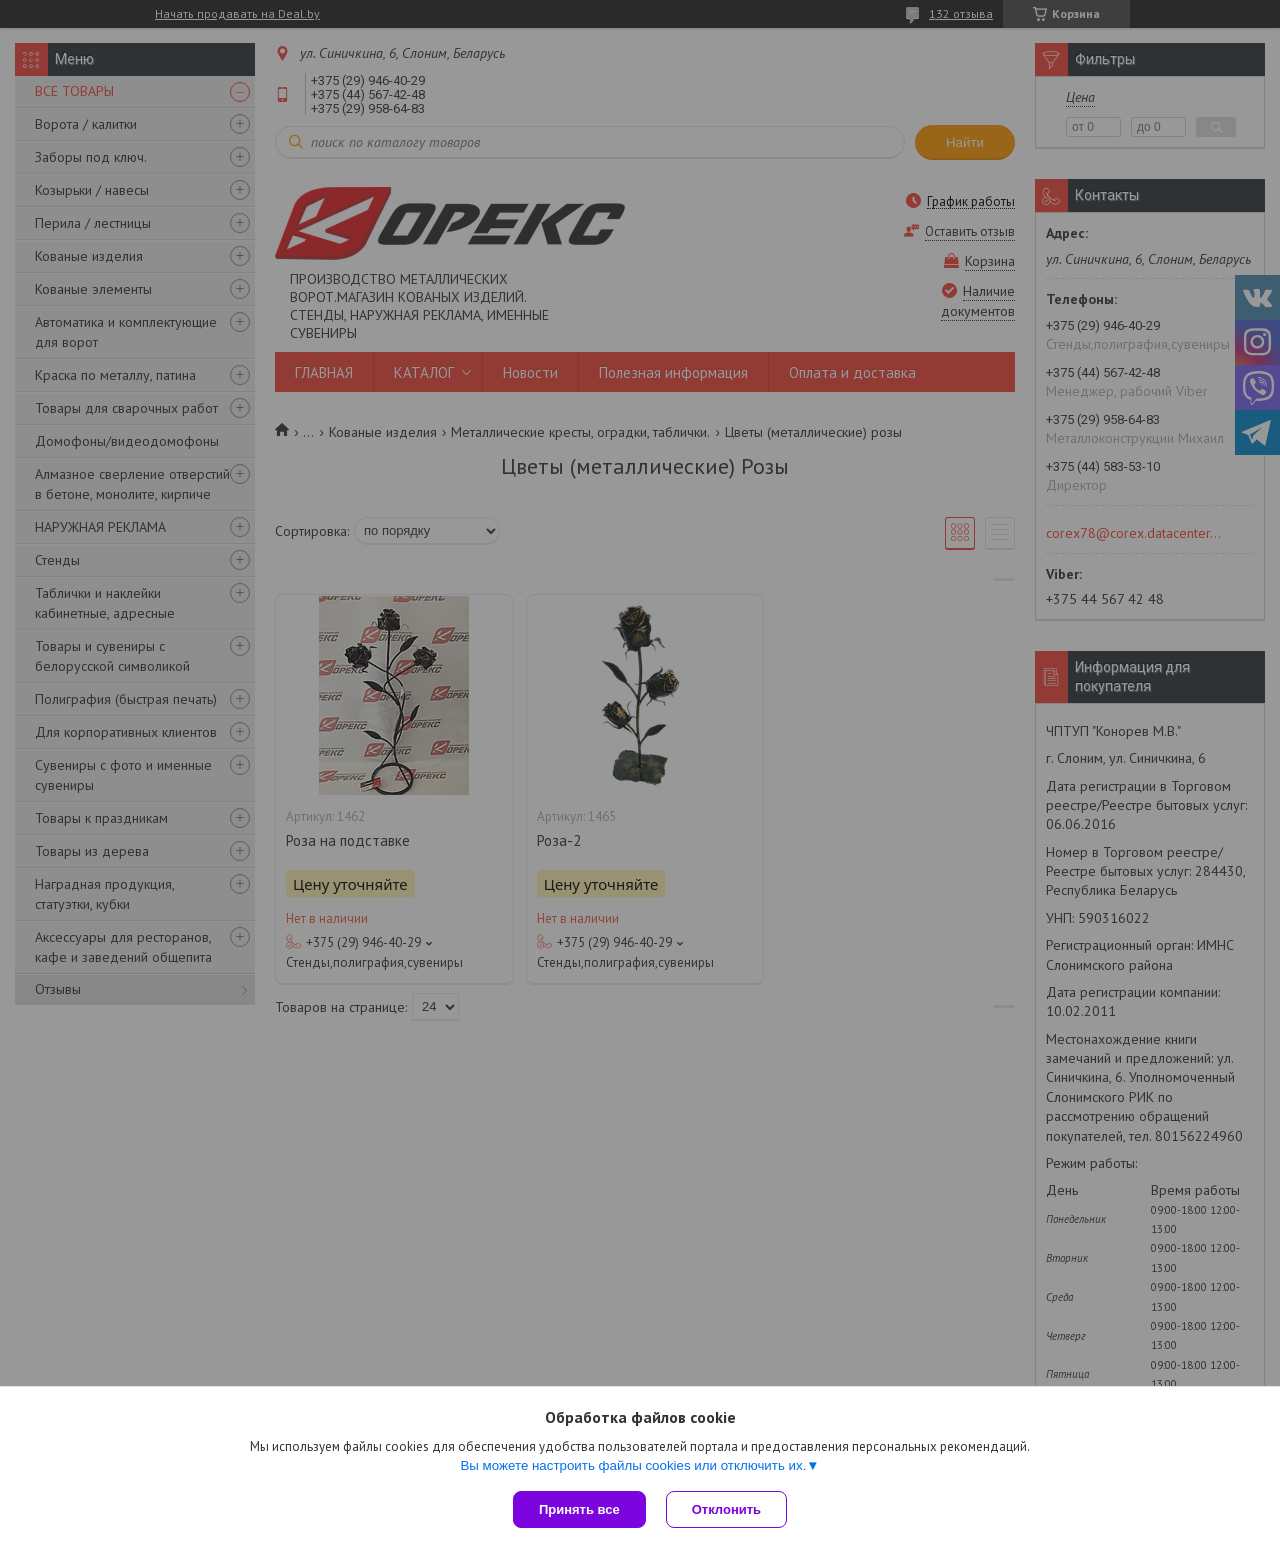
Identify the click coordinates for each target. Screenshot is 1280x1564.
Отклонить (726, 1509)
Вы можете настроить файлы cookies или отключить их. (633, 1465)
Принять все (579, 1509)
